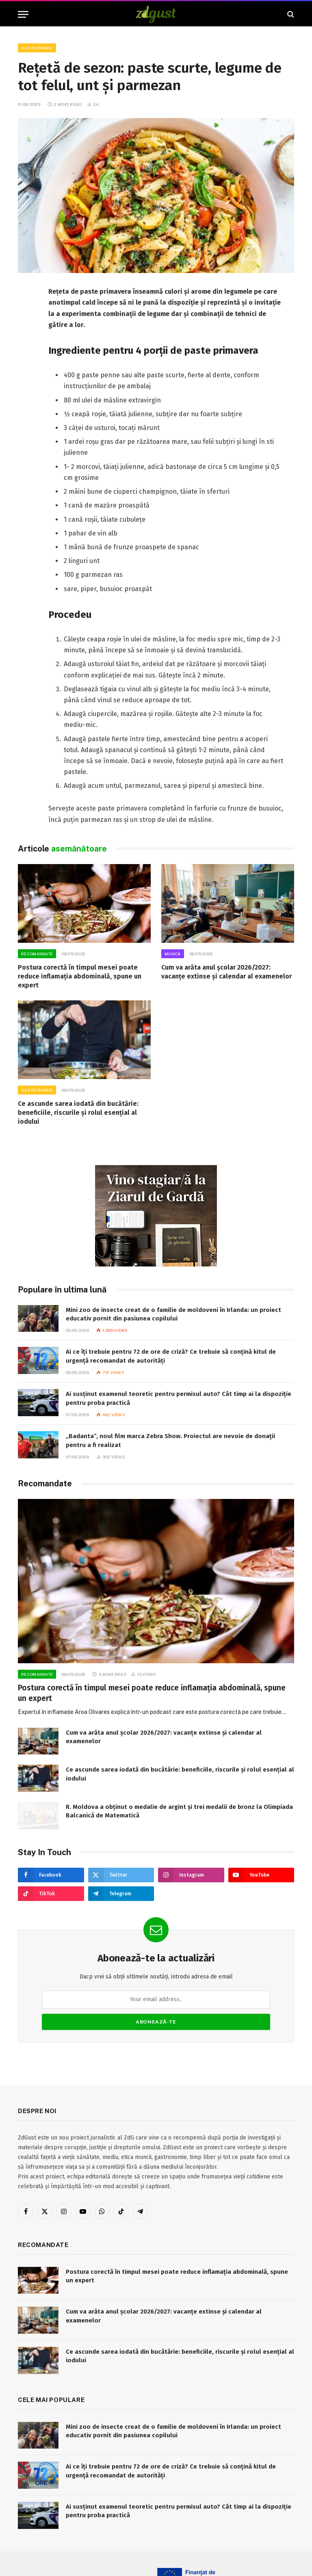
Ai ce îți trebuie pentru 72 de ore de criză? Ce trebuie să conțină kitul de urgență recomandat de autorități (171, 1356)
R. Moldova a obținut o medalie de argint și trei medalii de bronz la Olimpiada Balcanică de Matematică (179, 1811)
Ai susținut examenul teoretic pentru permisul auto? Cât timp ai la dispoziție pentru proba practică (178, 1398)
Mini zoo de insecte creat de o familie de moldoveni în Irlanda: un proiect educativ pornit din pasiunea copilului (173, 1314)
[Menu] (23, 14)
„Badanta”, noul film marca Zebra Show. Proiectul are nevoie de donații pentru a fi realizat (170, 1440)
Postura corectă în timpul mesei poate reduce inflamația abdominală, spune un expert (79, 976)
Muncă (173, 953)
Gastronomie (37, 47)
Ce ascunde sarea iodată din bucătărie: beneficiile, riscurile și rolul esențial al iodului (78, 1112)
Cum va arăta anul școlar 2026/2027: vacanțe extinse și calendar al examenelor (226, 971)
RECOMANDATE (37, 953)
